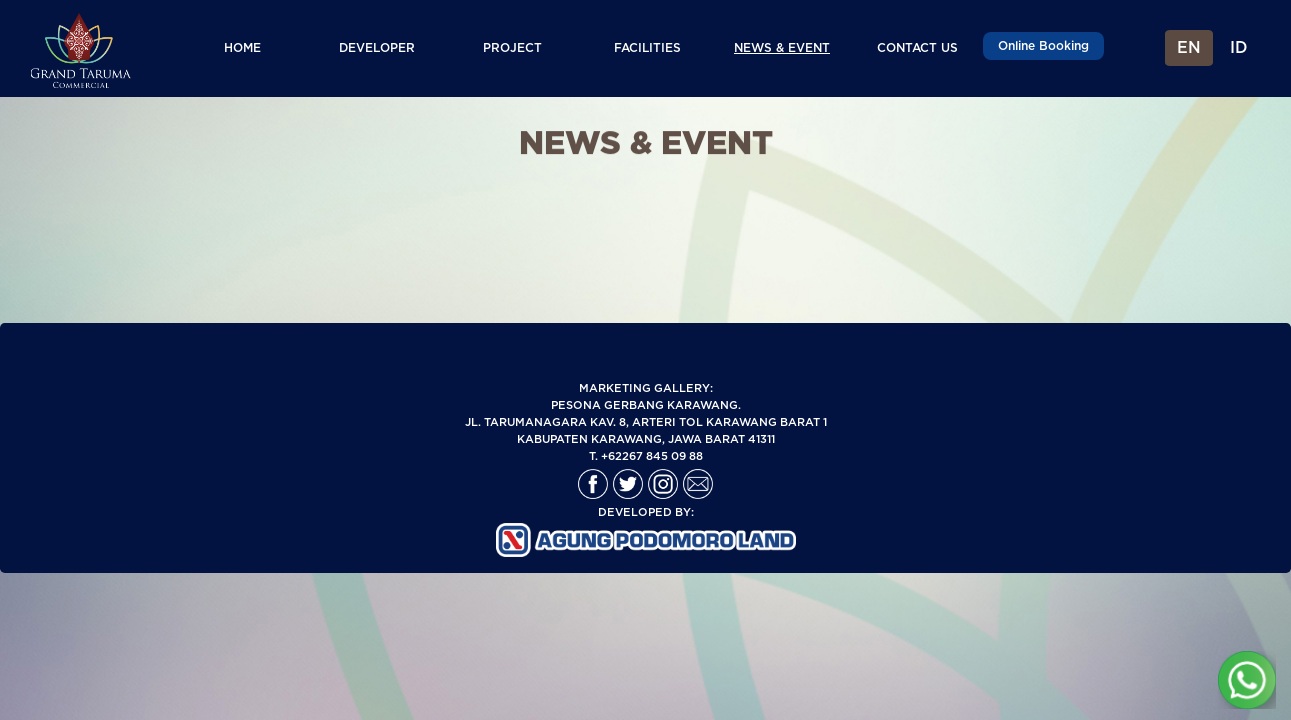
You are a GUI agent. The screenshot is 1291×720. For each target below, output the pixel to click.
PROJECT (512, 48)
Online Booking (1043, 46)
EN (1189, 48)
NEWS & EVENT (782, 48)
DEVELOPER (377, 48)
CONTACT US (917, 48)
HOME (242, 48)
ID (1239, 48)
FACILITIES (647, 48)
